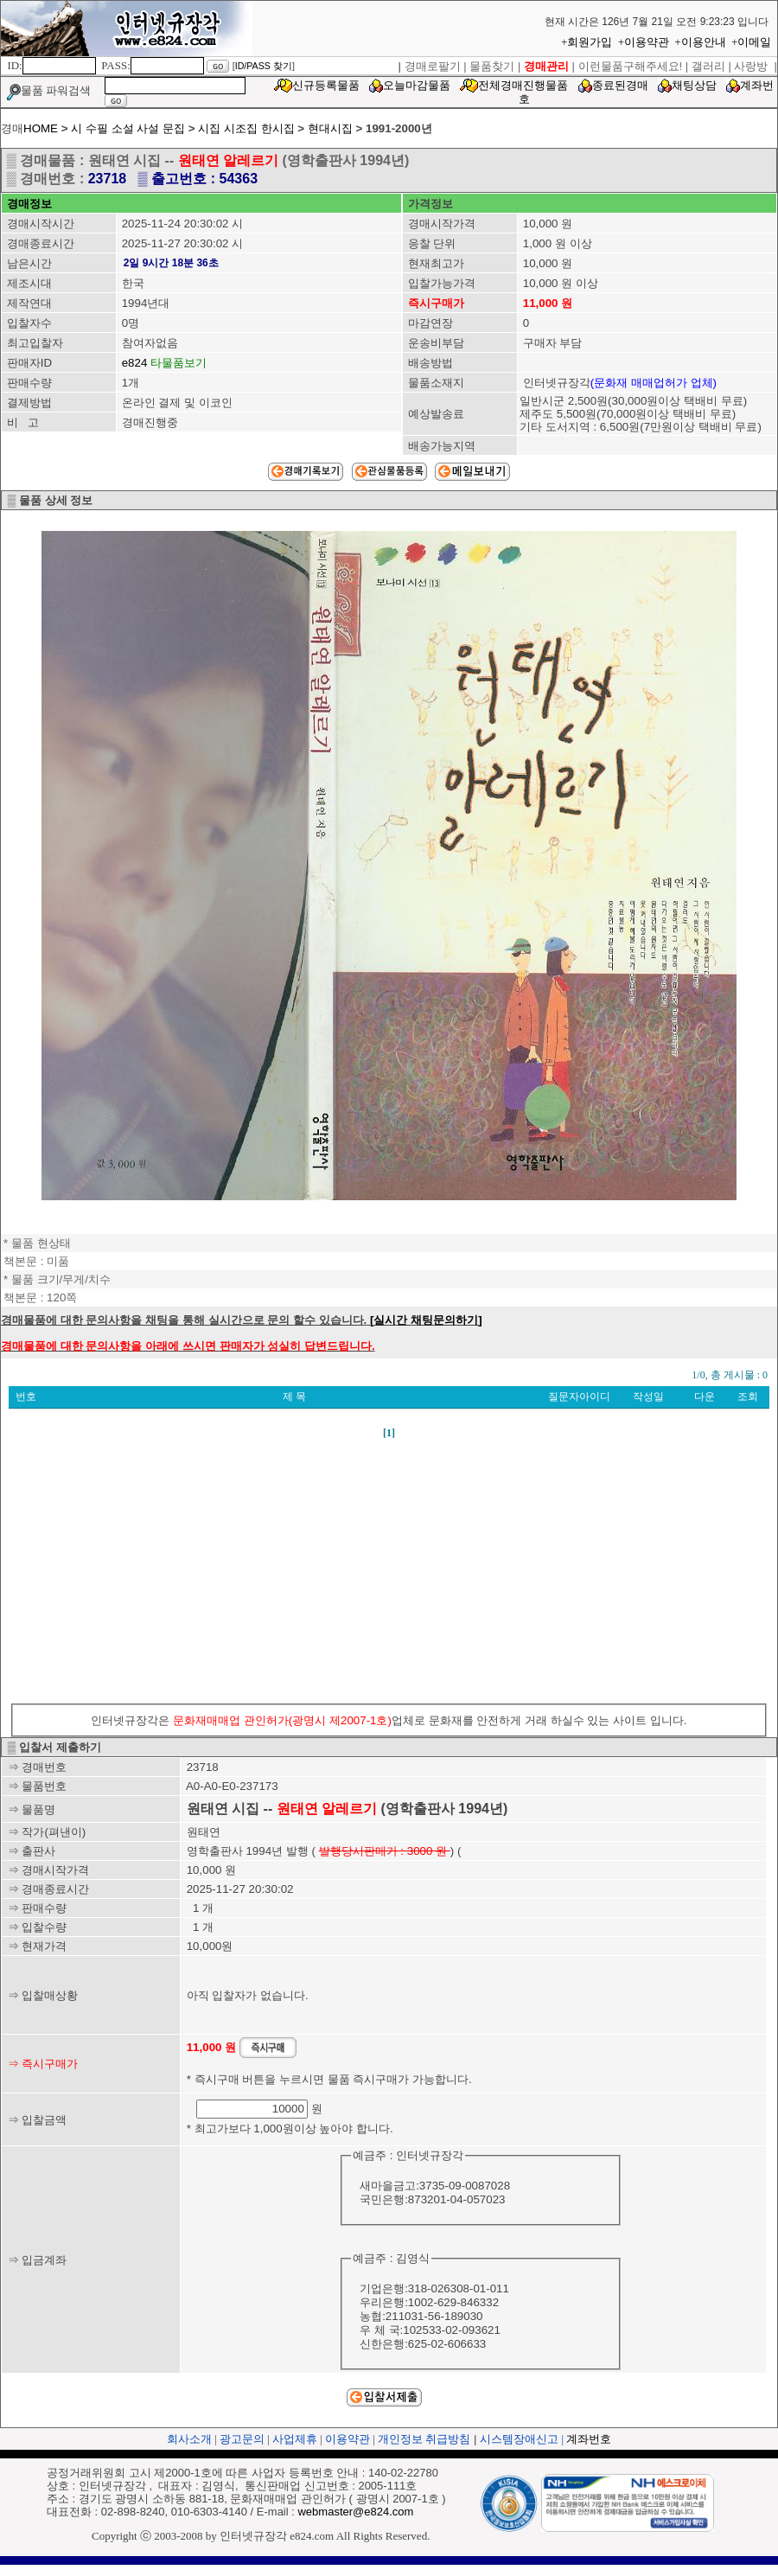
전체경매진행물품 (523, 85)
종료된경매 (620, 85)
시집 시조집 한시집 (247, 128)
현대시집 (330, 128)
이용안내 (703, 41)
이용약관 (646, 41)
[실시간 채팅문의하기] (426, 1320)
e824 (135, 362)
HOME (40, 128)
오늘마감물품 (416, 85)
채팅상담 (694, 85)
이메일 (754, 41)
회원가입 (589, 41)
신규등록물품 (326, 85)
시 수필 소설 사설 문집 (128, 128)
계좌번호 (588, 2438)
